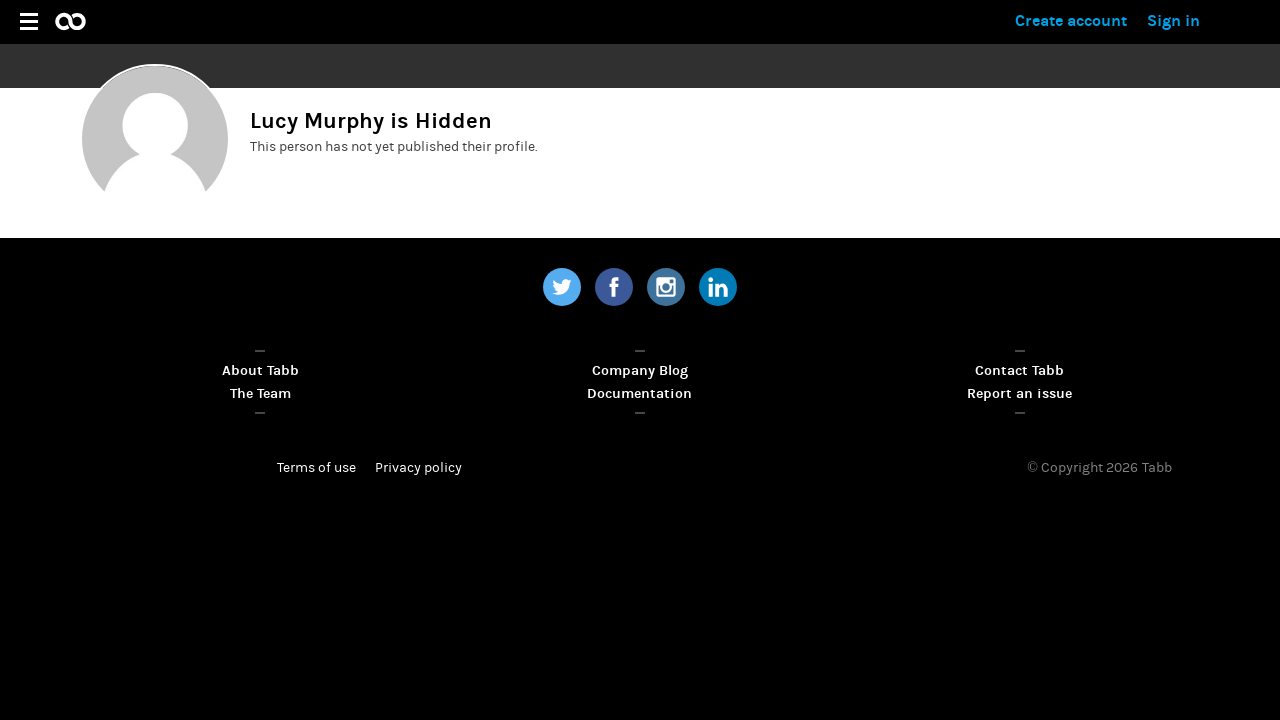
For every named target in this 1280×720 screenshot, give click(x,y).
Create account (1071, 20)
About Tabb (260, 370)
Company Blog (640, 370)
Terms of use (316, 468)
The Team (260, 393)
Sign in (1173, 20)
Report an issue (1019, 393)
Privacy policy (418, 468)
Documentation (639, 393)
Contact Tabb (1019, 370)
